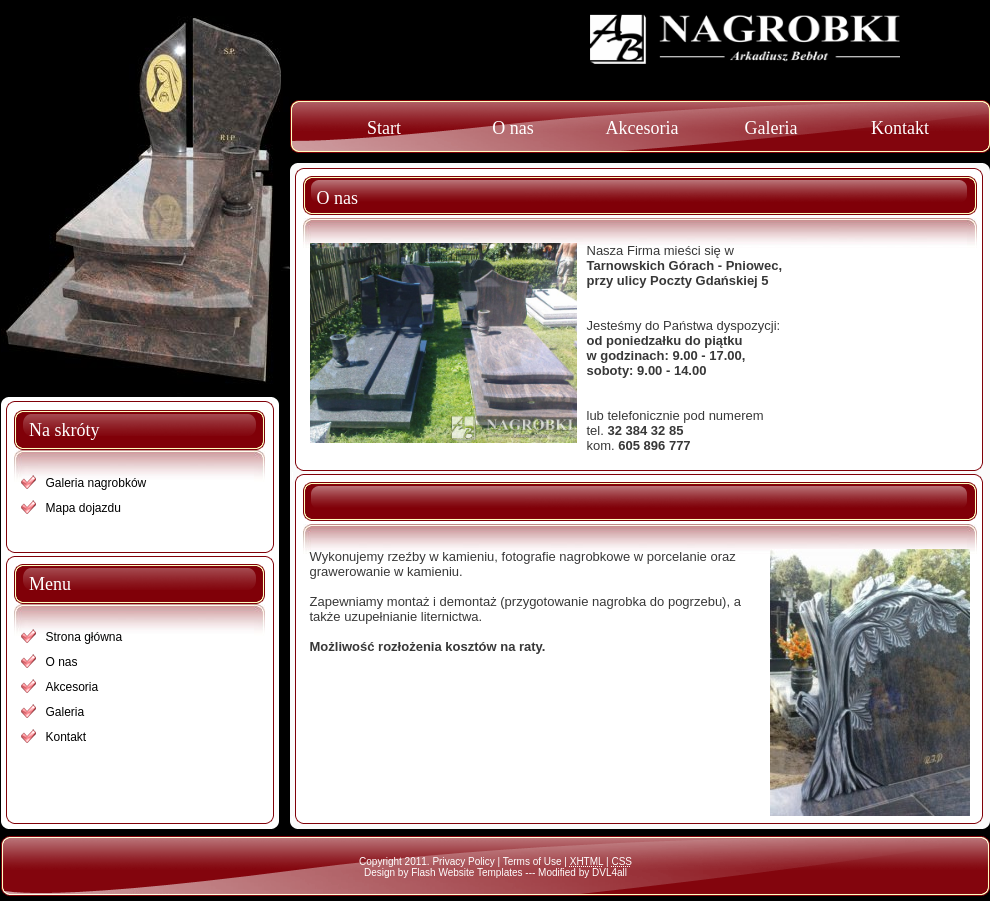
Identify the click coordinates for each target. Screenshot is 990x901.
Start (384, 128)
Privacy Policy (463, 861)
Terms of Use (532, 861)
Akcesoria (642, 128)
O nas (513, 128)
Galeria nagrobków (96, 483)
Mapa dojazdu (83, 508)
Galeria (771, 128)
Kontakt (900, 128)
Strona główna (84, 637)
